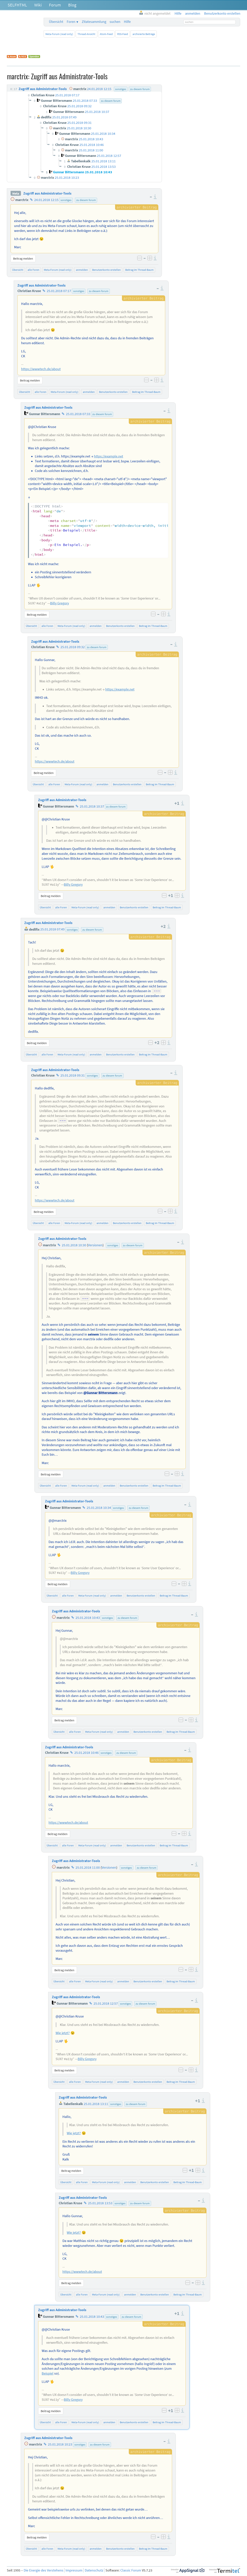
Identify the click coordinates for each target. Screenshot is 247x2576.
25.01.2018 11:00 (88, 1867)
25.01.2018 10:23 (60, 2444)
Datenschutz (94, 2570)
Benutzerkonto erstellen (106, 270)
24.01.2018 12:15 (46, 200)
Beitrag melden (23, 258)
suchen (115, 22)
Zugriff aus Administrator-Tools (47, 193)
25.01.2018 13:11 (96, 2104)
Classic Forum (130, 2570)
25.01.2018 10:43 (88, 1617)
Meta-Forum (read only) (59, 34)
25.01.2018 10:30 (74, 1245)
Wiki (38, 5)
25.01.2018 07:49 (52, 929)
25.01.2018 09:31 (72, 1075)
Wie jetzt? (63, 2033)
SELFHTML (17, 5)
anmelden (82, 270)
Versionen (95, 1245)
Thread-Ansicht (86, 34)
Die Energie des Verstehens (43, 2570)
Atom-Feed (106, 34)
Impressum (74, 2570)
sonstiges (65, 200)
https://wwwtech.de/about (41, 369)
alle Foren (33, 270)
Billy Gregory (59, 603)
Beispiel (47, 2373)
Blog (72, 5)
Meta (15, 193)
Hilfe (127, 22)
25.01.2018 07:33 (78, 414)
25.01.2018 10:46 (86, 1752)
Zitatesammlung (94, 22)
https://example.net (108, 456)
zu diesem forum (86, 200)
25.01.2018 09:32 (72, 647)
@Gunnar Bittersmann (100, 1393)
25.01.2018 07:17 (59, 291)
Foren (71, 22)
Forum (55, 5)
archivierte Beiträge (144, 34)
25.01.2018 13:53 (100, 2203)
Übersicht (56, 22)
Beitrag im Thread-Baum (139, 270)
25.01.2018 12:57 (106, 2003)
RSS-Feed (122, 34)
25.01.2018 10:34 (99, 1508)
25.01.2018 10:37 (92, 806)
